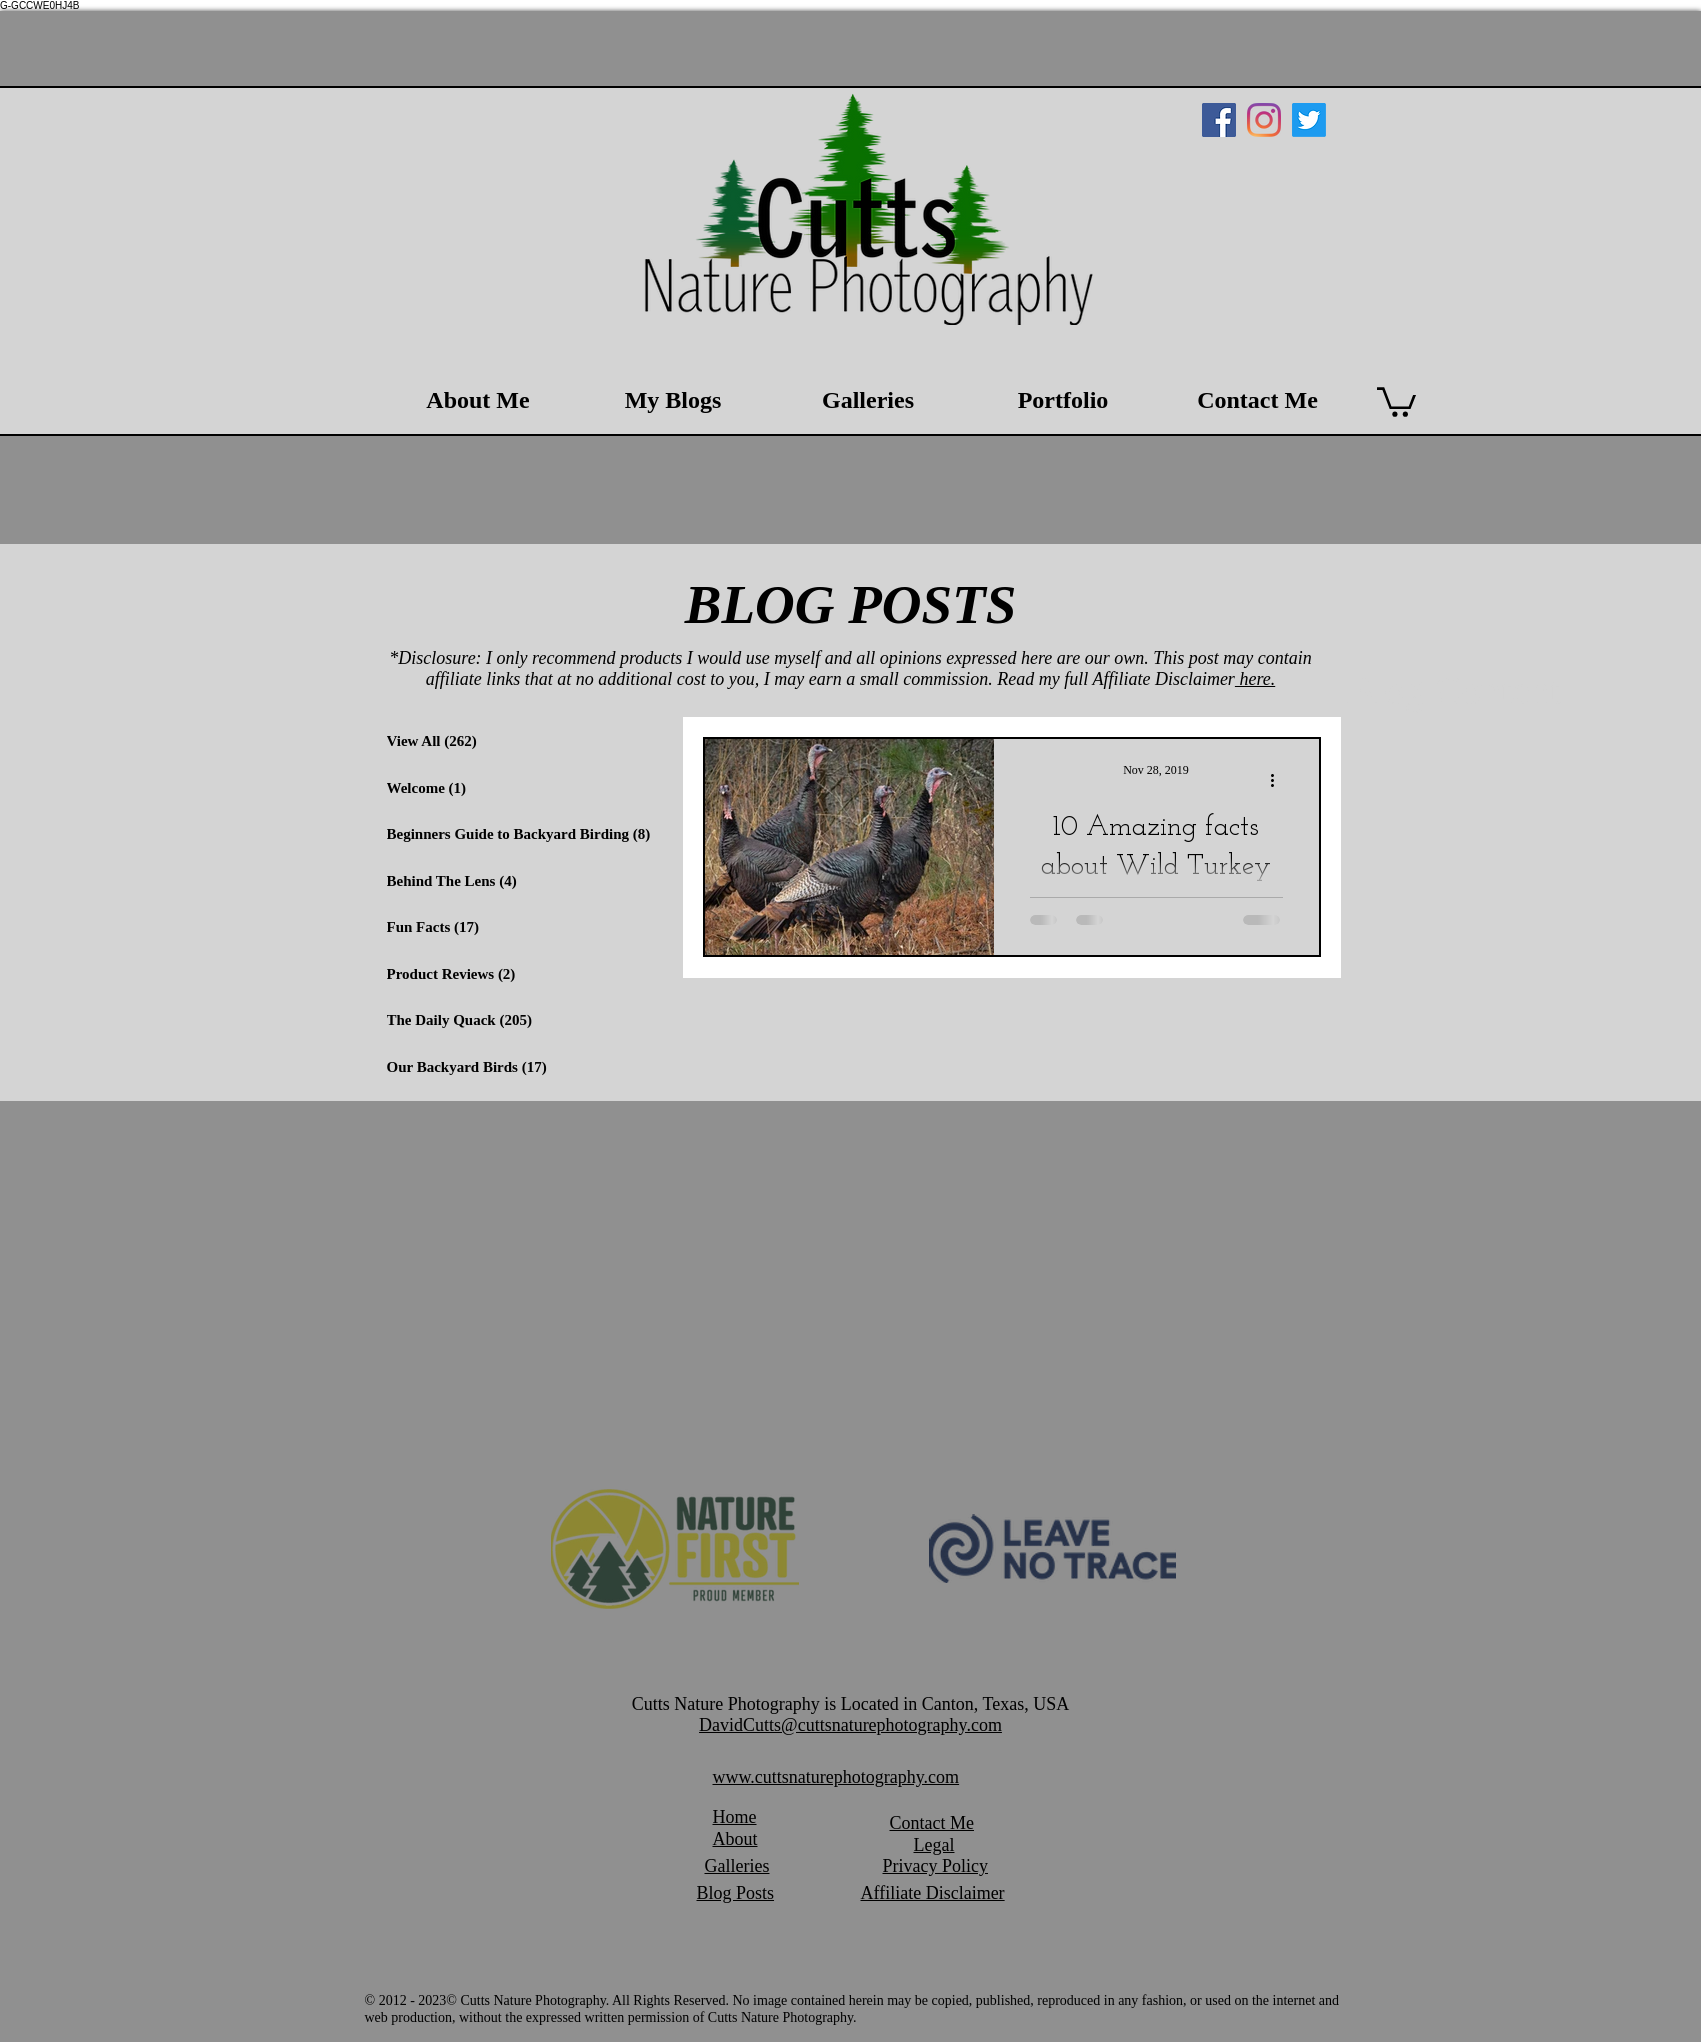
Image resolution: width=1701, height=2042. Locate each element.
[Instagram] (1264, 120)
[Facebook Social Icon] (1219, 120)
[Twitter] (1309, 120)
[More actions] (1280, 780)
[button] (1396, 400)
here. (1255, 679)
